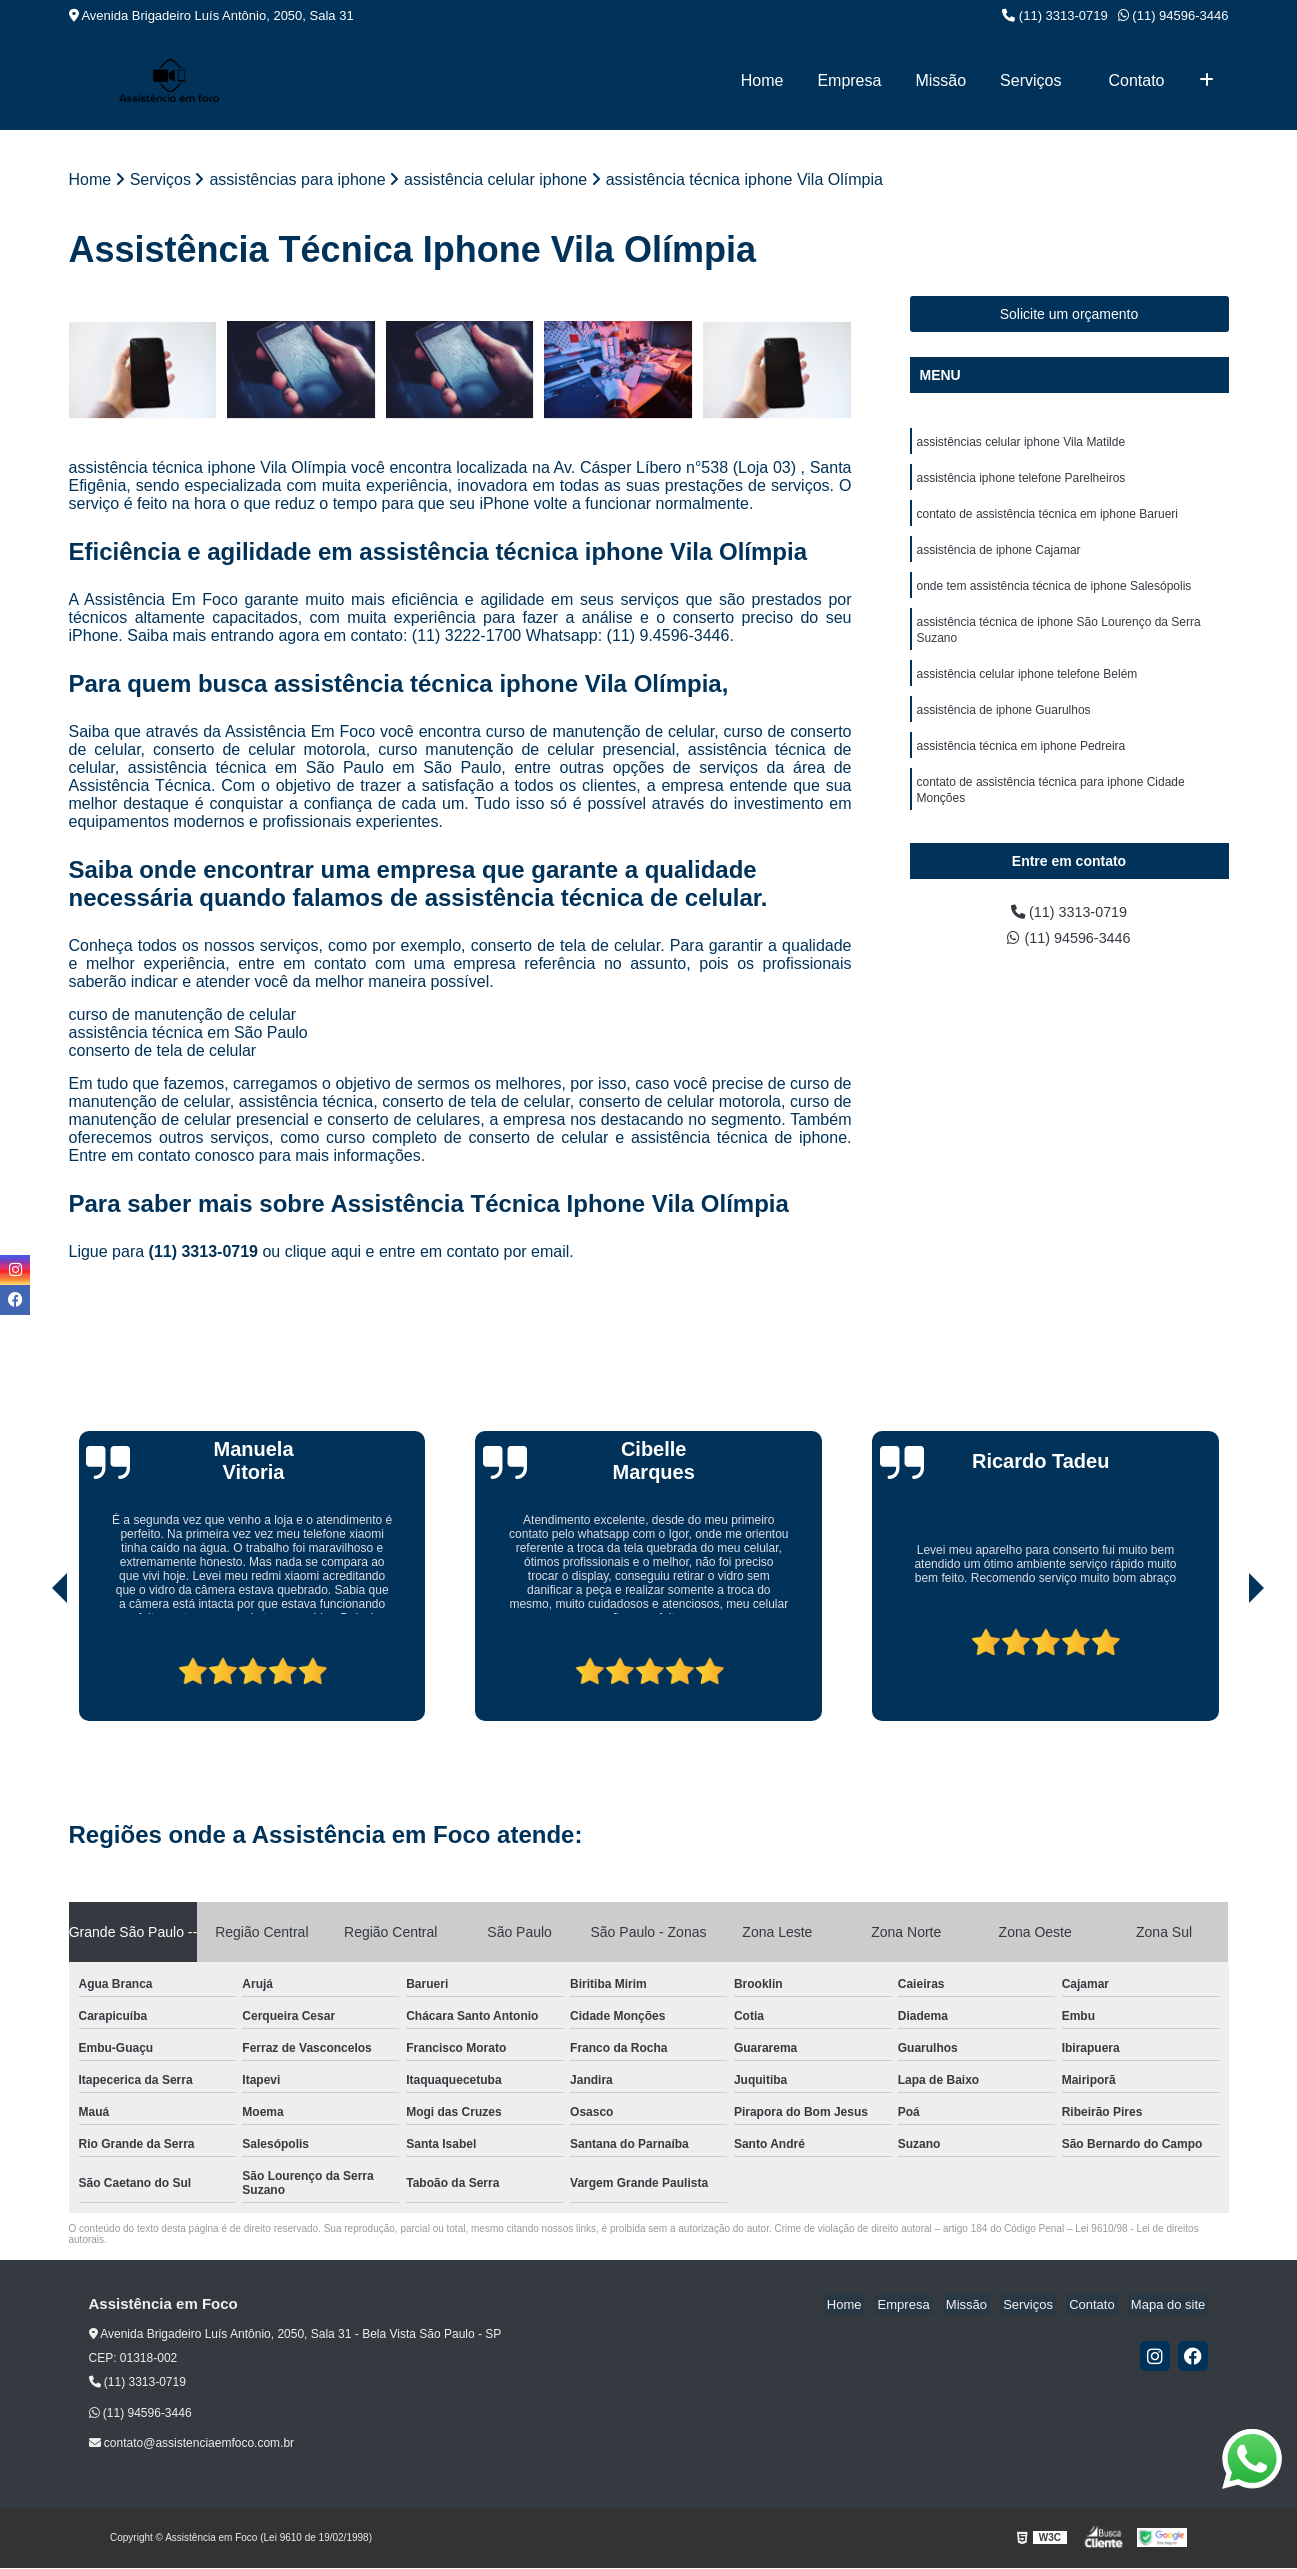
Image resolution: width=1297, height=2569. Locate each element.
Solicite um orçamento (1069, 315)
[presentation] (32, 1666)
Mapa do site (1171, 2306)
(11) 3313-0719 (1055, 15)
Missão (940, 80)
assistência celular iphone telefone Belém (1027, 690)
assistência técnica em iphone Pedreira (1021, 766)
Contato (1136, 80)
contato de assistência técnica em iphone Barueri (1048, 520)
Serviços (1030, 80)
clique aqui (323, 1253)
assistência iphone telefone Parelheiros (1021, 482)
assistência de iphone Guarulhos (1004, 728)
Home (762, 80)
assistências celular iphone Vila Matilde (1021, 444)
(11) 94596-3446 (1173, 15)
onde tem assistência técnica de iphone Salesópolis (1054, 596)
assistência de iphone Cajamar (999, 558)
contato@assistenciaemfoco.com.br (192, 2445)
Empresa (849, 80)
